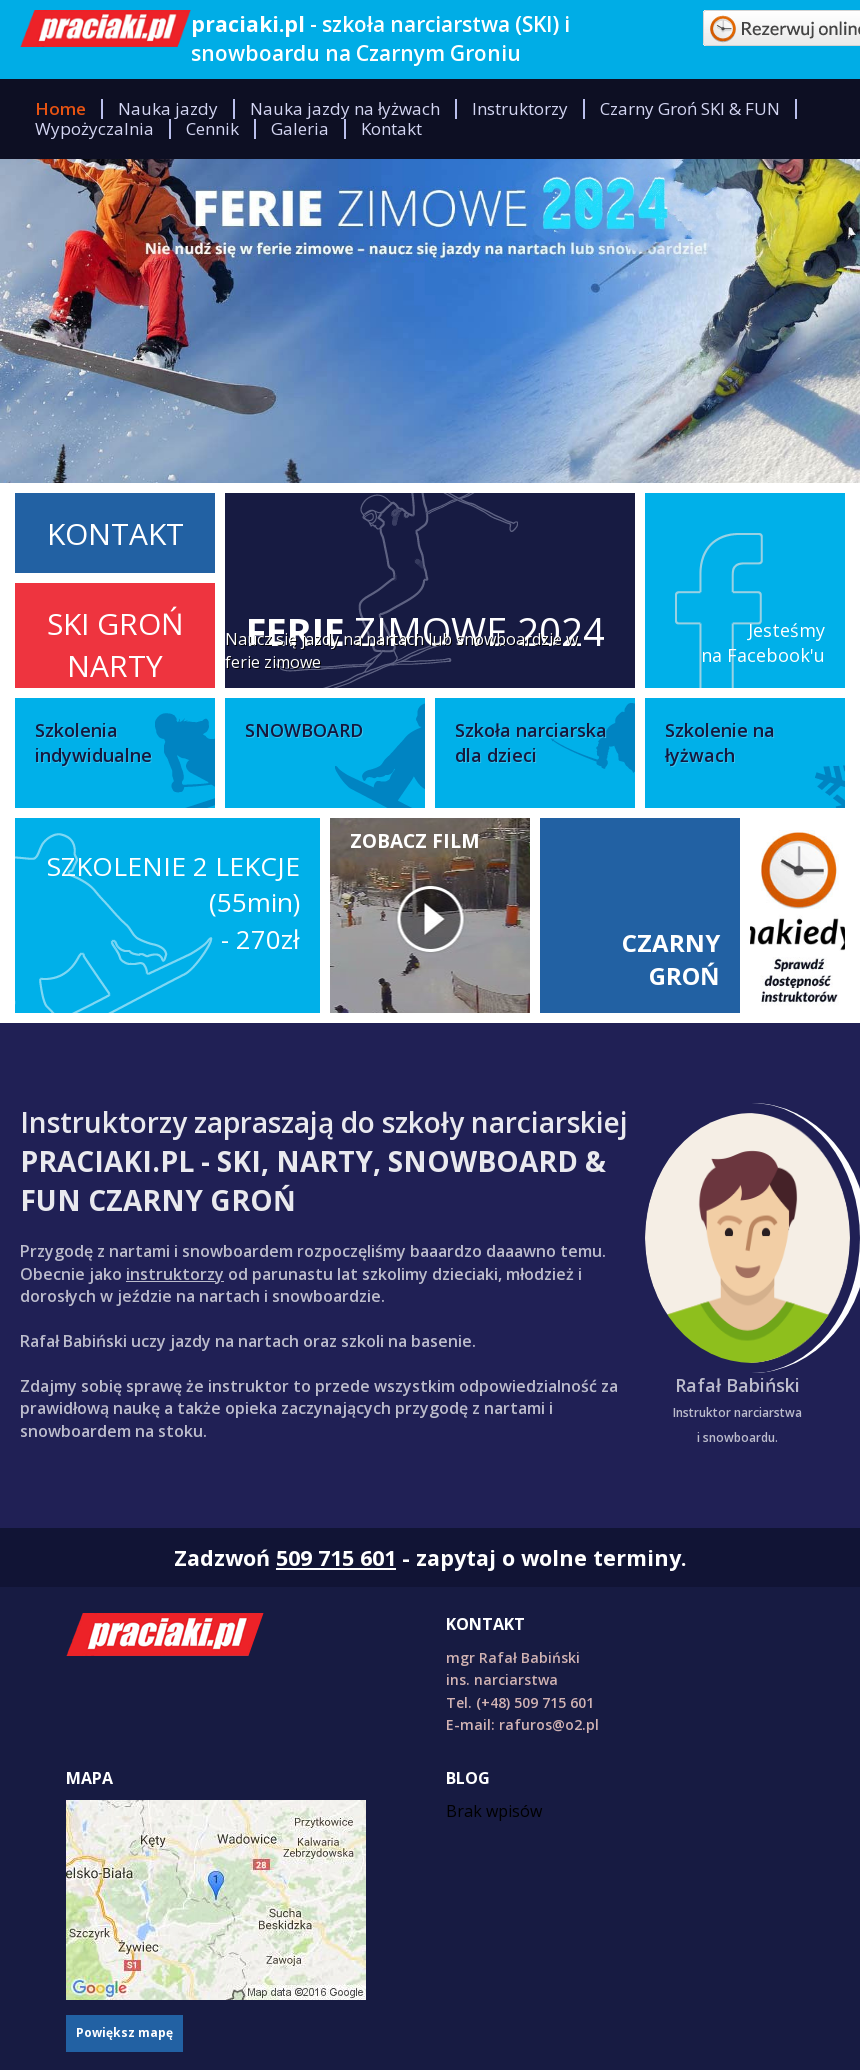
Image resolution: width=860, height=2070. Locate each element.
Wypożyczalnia (94, 129)
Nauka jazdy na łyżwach (345, 109)
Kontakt (391, 129)
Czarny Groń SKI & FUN (690, 109)
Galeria (300, 129)
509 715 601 (336, 1557)
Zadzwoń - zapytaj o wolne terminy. (430, 1557)
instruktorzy (175, 1274)
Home (60, 109)
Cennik (212, 129)
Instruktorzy (520, 109)
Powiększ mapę (124, 2032)
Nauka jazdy (168, 109)
